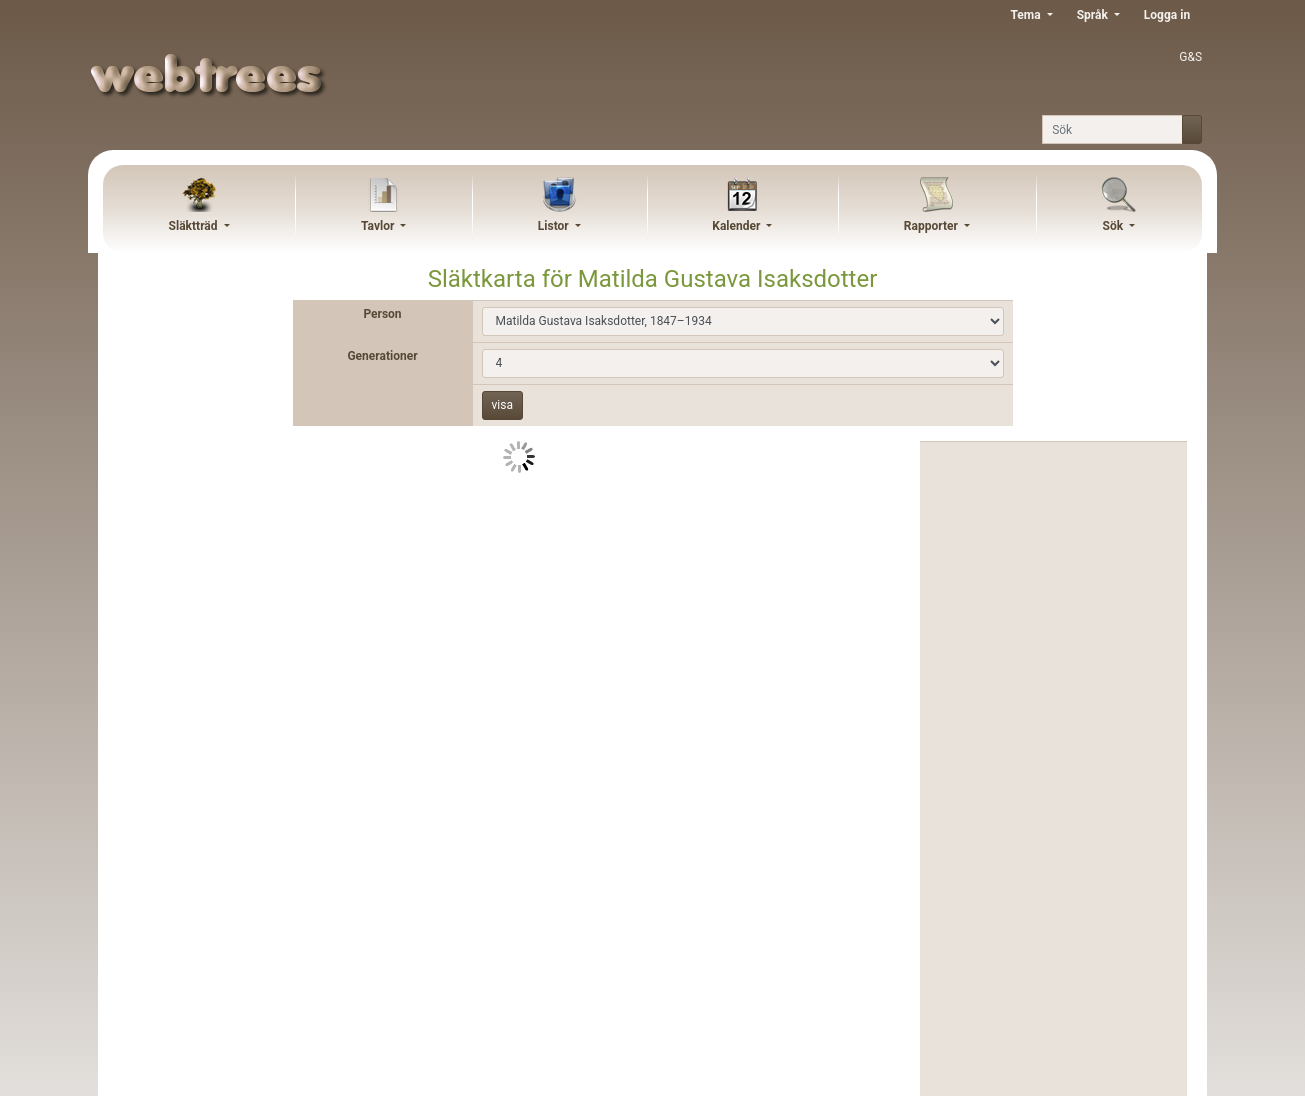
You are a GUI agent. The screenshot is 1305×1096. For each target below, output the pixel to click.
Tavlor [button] (379, 226)
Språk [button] (1094, 15)
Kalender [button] (737, 226)
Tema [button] (1026, 15)
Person (382, 314)
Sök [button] (1115, 226)
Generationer (382, 356)
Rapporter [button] (932, 226)
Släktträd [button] (195, 226)
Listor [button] (555, 226)
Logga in (1167, 15)
